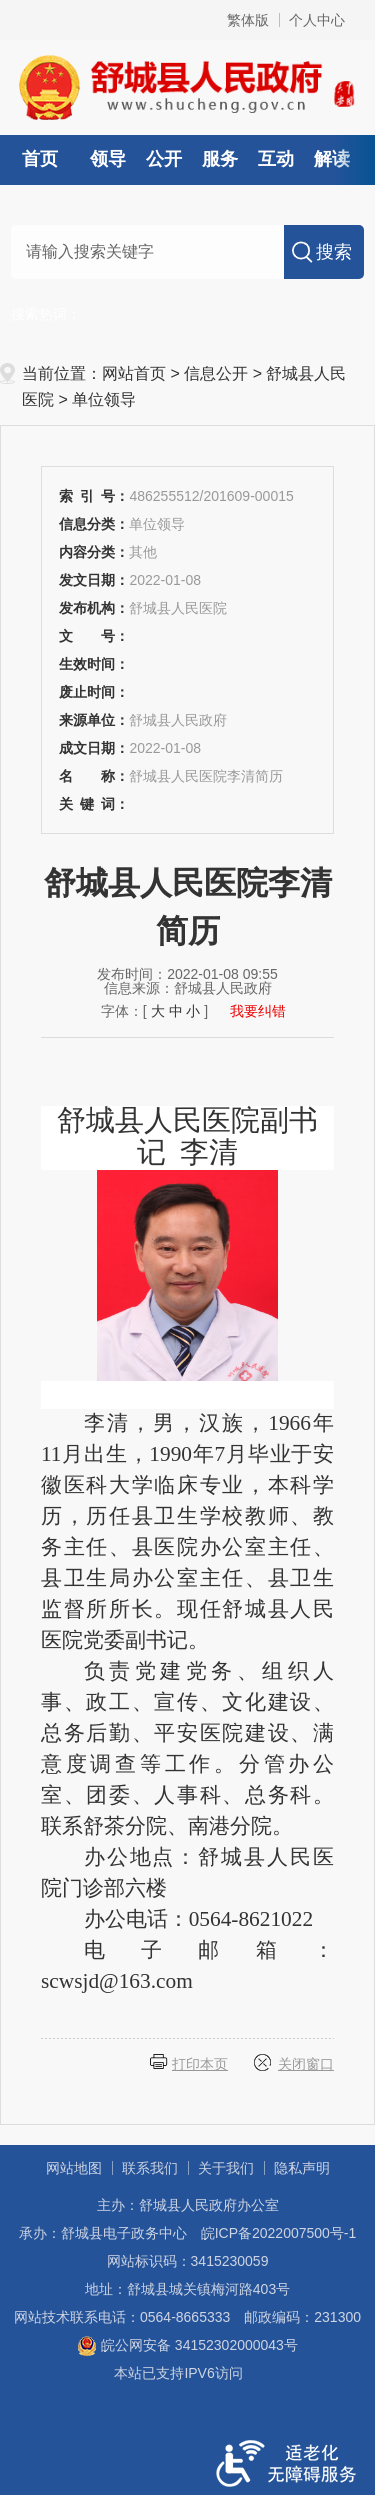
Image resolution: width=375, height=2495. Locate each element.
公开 (164, 159)
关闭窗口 (306, 2064)
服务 (220, 159)
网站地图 (74, 2168)
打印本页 (200, 2064)
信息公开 (216, 373)
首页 (40, 159)
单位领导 (104, 399)
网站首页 (134, 373)
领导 (108, 159)
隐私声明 (302, 2168)
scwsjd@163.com (117, 1981)
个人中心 (317, 20)
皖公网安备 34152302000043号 (187, 2345)
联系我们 (150, 2168)
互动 (276, 159)
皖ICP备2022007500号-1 (279, 2233)
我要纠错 (258, 1011)
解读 (332, 159)
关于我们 (226, 2168)
